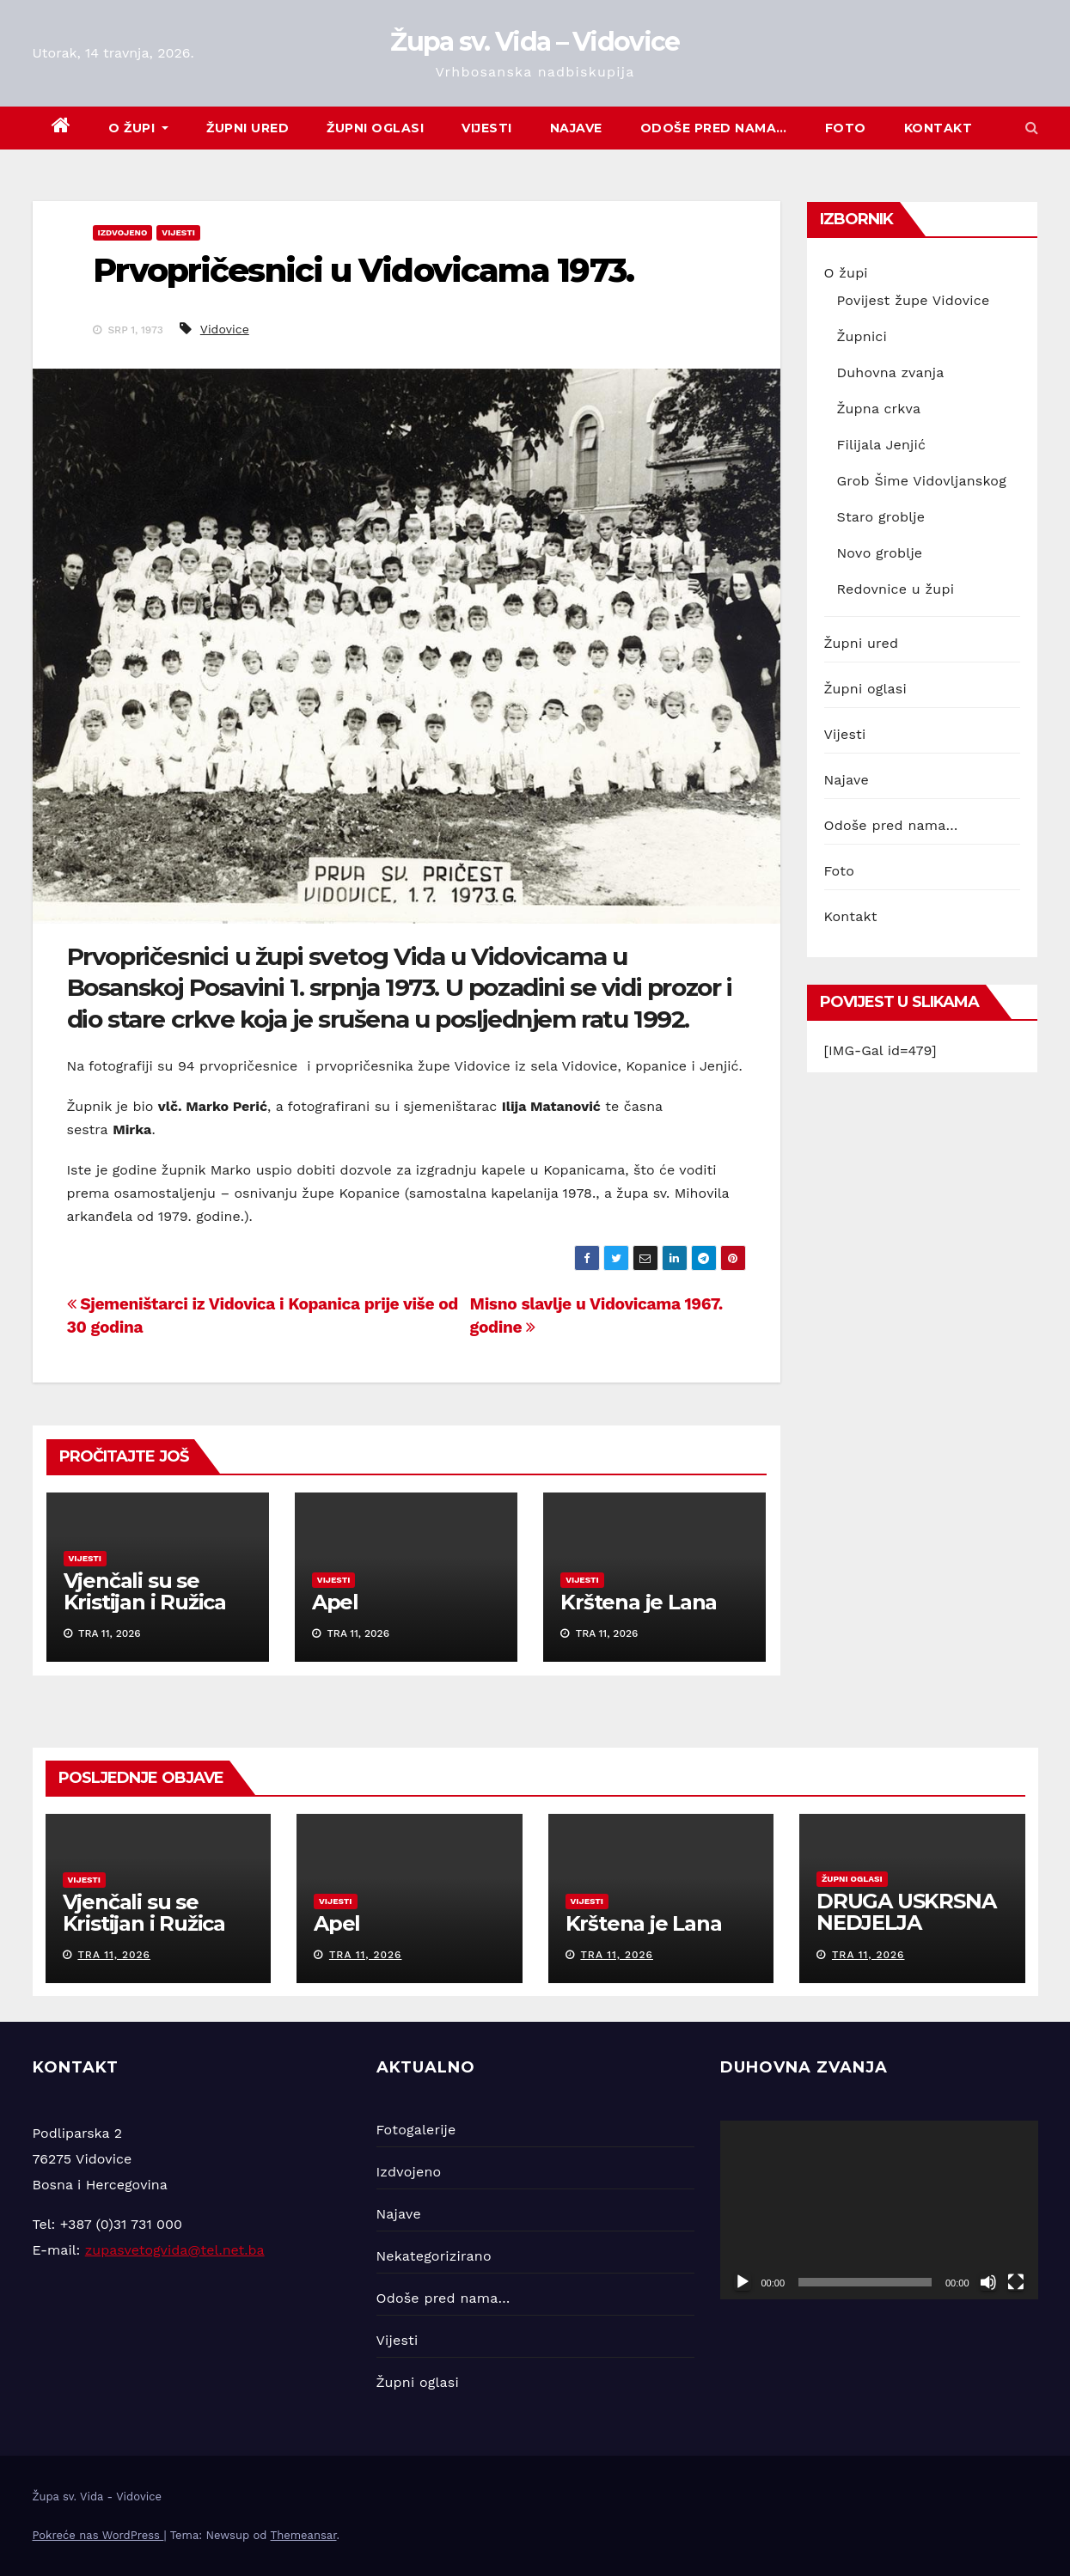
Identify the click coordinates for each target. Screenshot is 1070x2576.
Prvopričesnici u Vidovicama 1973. (363, 270)
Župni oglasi (375, 128)
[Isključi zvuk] (988, 2282)
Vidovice (224, 329)
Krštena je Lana (638, 1602)
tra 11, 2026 (113, 1955)
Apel (335, 1602)
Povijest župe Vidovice (913, 300)
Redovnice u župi (896, 589)
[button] (1031, 127)
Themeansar (304, 2535)
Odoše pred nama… (713, 128)
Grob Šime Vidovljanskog (921, 481)
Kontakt (938, 128)
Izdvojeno (123, 232)
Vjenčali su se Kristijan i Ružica (145, 1591)
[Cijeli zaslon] (1015, 2282)
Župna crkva (879, 408)
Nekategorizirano (434, 2256)
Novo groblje (880, 553)
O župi (138, 128)
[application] (879, 2210)
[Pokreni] (742, 2282)
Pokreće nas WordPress (98, 2535)
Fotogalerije (416, 2129)
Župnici (862, 336)
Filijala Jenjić (881, 444)
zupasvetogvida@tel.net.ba (175, 2250)
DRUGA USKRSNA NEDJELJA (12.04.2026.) (905, 1922)
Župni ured (247, 128)
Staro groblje (881, 517)
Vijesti (487, 128)
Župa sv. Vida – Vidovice (534, 42)
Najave (576, 128)
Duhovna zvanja (891, 372)
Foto (845, 128)
